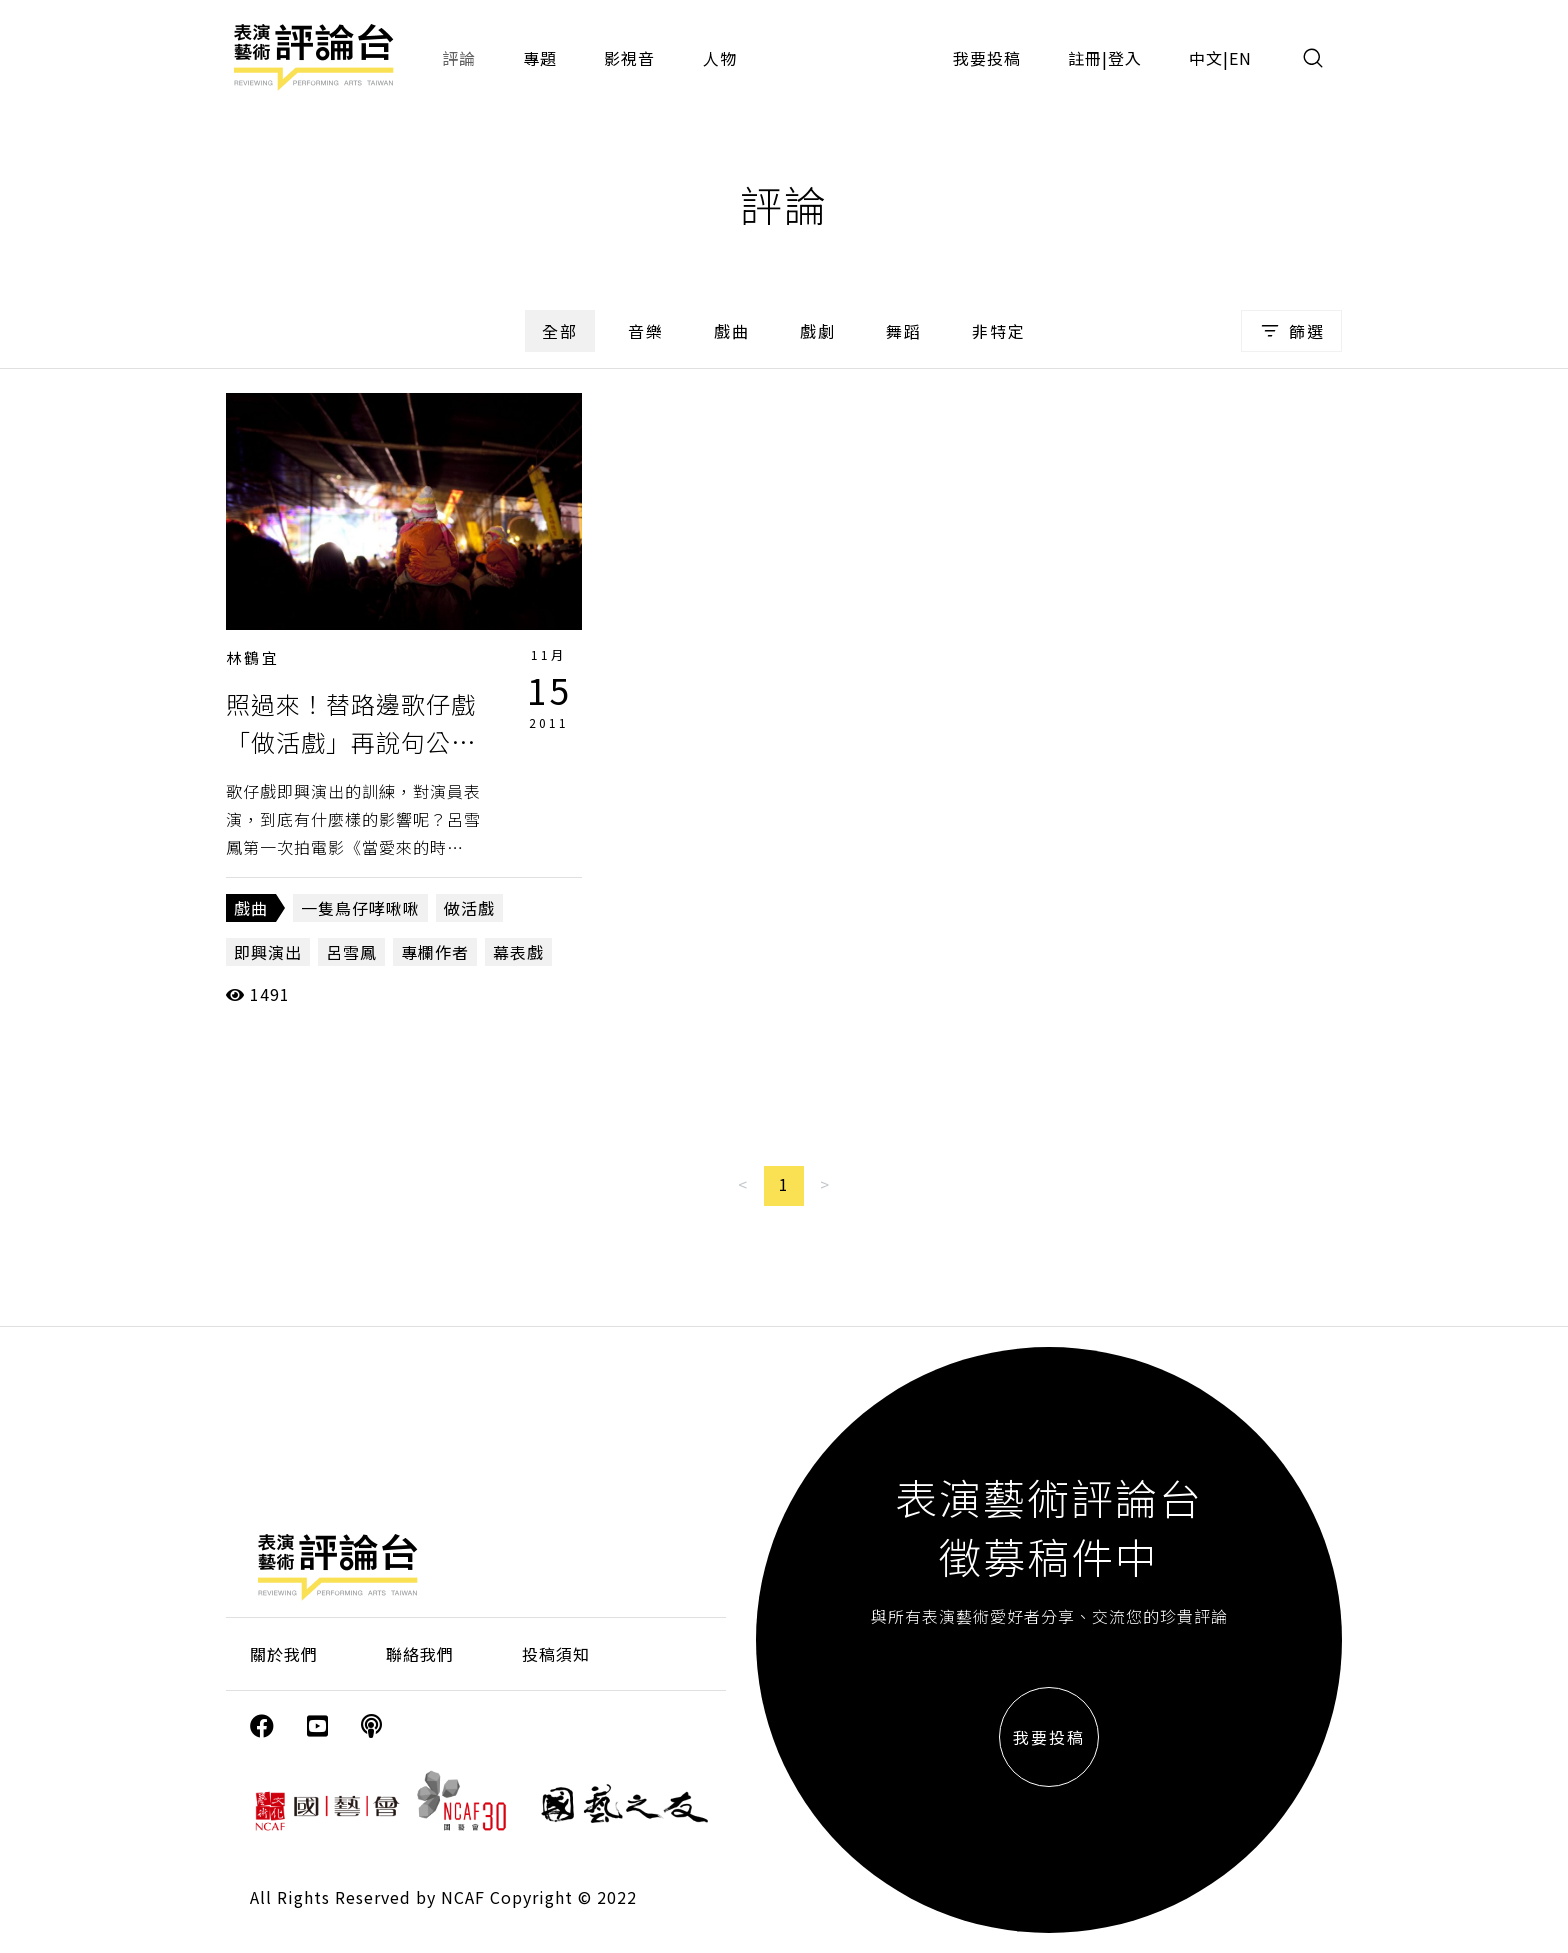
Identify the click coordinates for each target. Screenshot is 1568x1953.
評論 (459, 58)
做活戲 (469, 908)
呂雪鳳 (351, 952)
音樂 (646, 331)
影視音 (629, 58)
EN (1240, 58)
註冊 (1085, 58)
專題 (540, 58)
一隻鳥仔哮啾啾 (360, 908)
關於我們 (284, 1654)
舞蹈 (904, 331)
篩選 (1291, 331)
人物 (720, 58)
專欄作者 (435, 952)
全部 (560, 331)
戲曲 (732, 331)
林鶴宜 (253, 657)
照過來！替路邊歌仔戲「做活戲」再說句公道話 (351, 742)
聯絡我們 (420, 1654)
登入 (1125, 58)
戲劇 (818, 331)
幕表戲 (518, 952)
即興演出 (268, 952)
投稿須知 (556, 1654)
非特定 (999, 331)
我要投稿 (987, 58)
